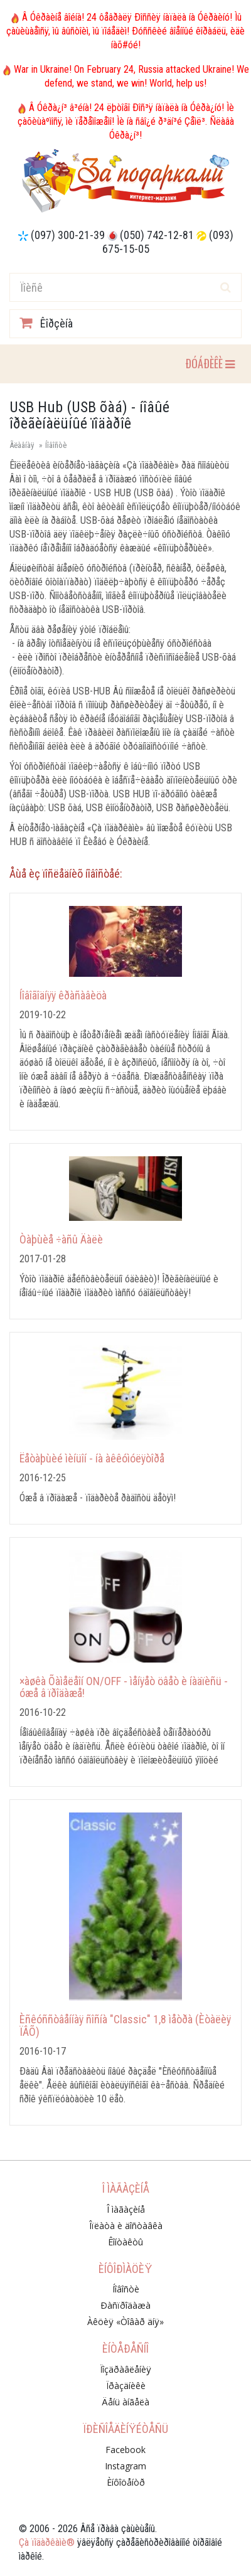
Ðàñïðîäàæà (125, 2305)
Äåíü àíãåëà (125, 2402)
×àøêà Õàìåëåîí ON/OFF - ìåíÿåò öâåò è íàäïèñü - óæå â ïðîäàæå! (123, 1687)
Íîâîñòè (56, 445)
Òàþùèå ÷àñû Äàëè (61, 1239)
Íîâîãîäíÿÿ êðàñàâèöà (63, 995)
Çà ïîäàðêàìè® (47, 2542)
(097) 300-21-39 (68, 235)
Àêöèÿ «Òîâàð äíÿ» (125, 2322)
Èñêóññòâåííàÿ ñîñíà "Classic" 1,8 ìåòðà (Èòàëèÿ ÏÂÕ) (125, 2025)
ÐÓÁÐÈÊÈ (209, 362)
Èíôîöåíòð (126, 2482)
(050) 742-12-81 (157, 235)
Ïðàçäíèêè (126, 2386)
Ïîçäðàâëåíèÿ (125, 2369)
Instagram (125, 2466)
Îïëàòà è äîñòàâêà (126, 2226)
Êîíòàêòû (125, 2242)
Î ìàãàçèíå (126, 2209)
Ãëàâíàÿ (21, 445)
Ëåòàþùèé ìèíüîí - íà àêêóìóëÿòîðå (91, 1458)
